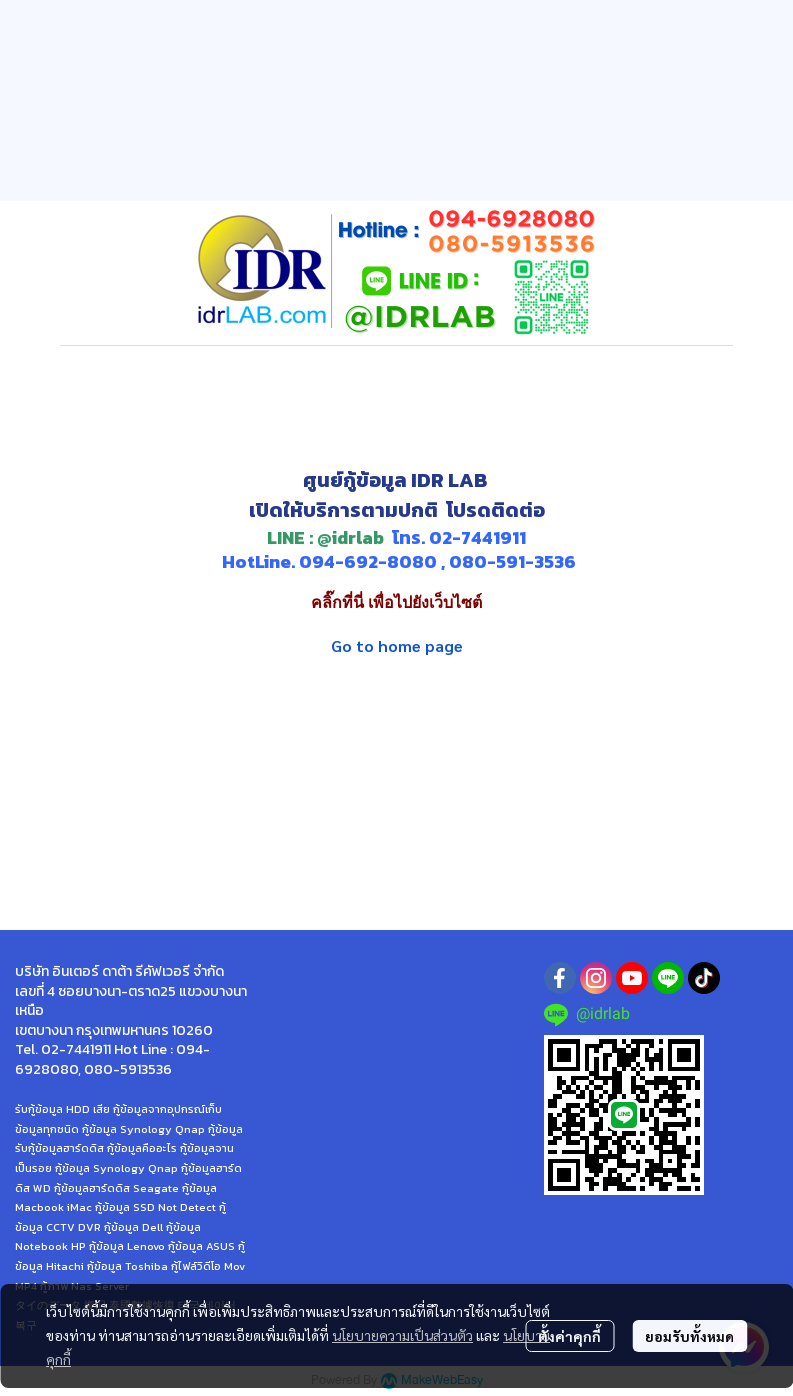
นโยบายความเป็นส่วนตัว (402, 1335)
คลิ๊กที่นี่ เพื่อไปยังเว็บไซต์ (396, 602)
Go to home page (397, 645)
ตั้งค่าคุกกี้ (569, 1336)
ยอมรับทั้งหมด (689, 1336)
